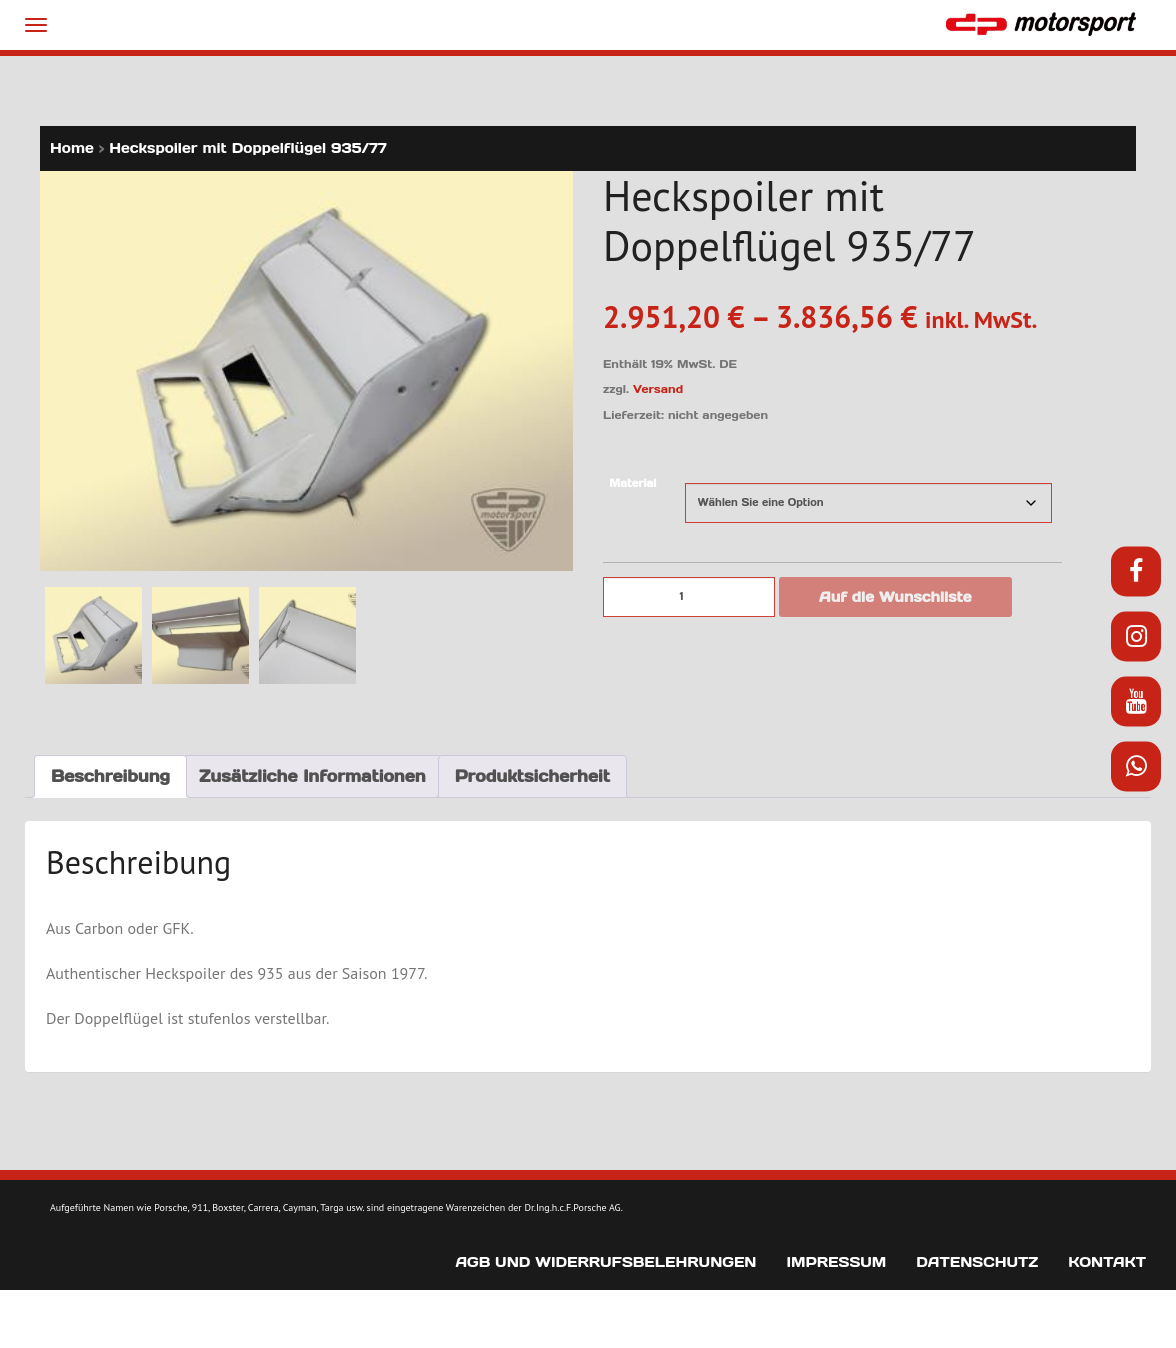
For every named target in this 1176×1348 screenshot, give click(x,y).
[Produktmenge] (689, 597)
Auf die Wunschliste (895, 597)
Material (632, 483)
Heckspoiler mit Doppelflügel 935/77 (248, 148)
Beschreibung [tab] (110, 776)
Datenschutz (977, 1262)
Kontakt (1107, 1262)
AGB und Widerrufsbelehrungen (605, 1262)
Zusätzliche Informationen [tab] (312, 776)
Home (72, 148)
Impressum (836, 1262)
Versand (658, 389)
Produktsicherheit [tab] (532, 776)
